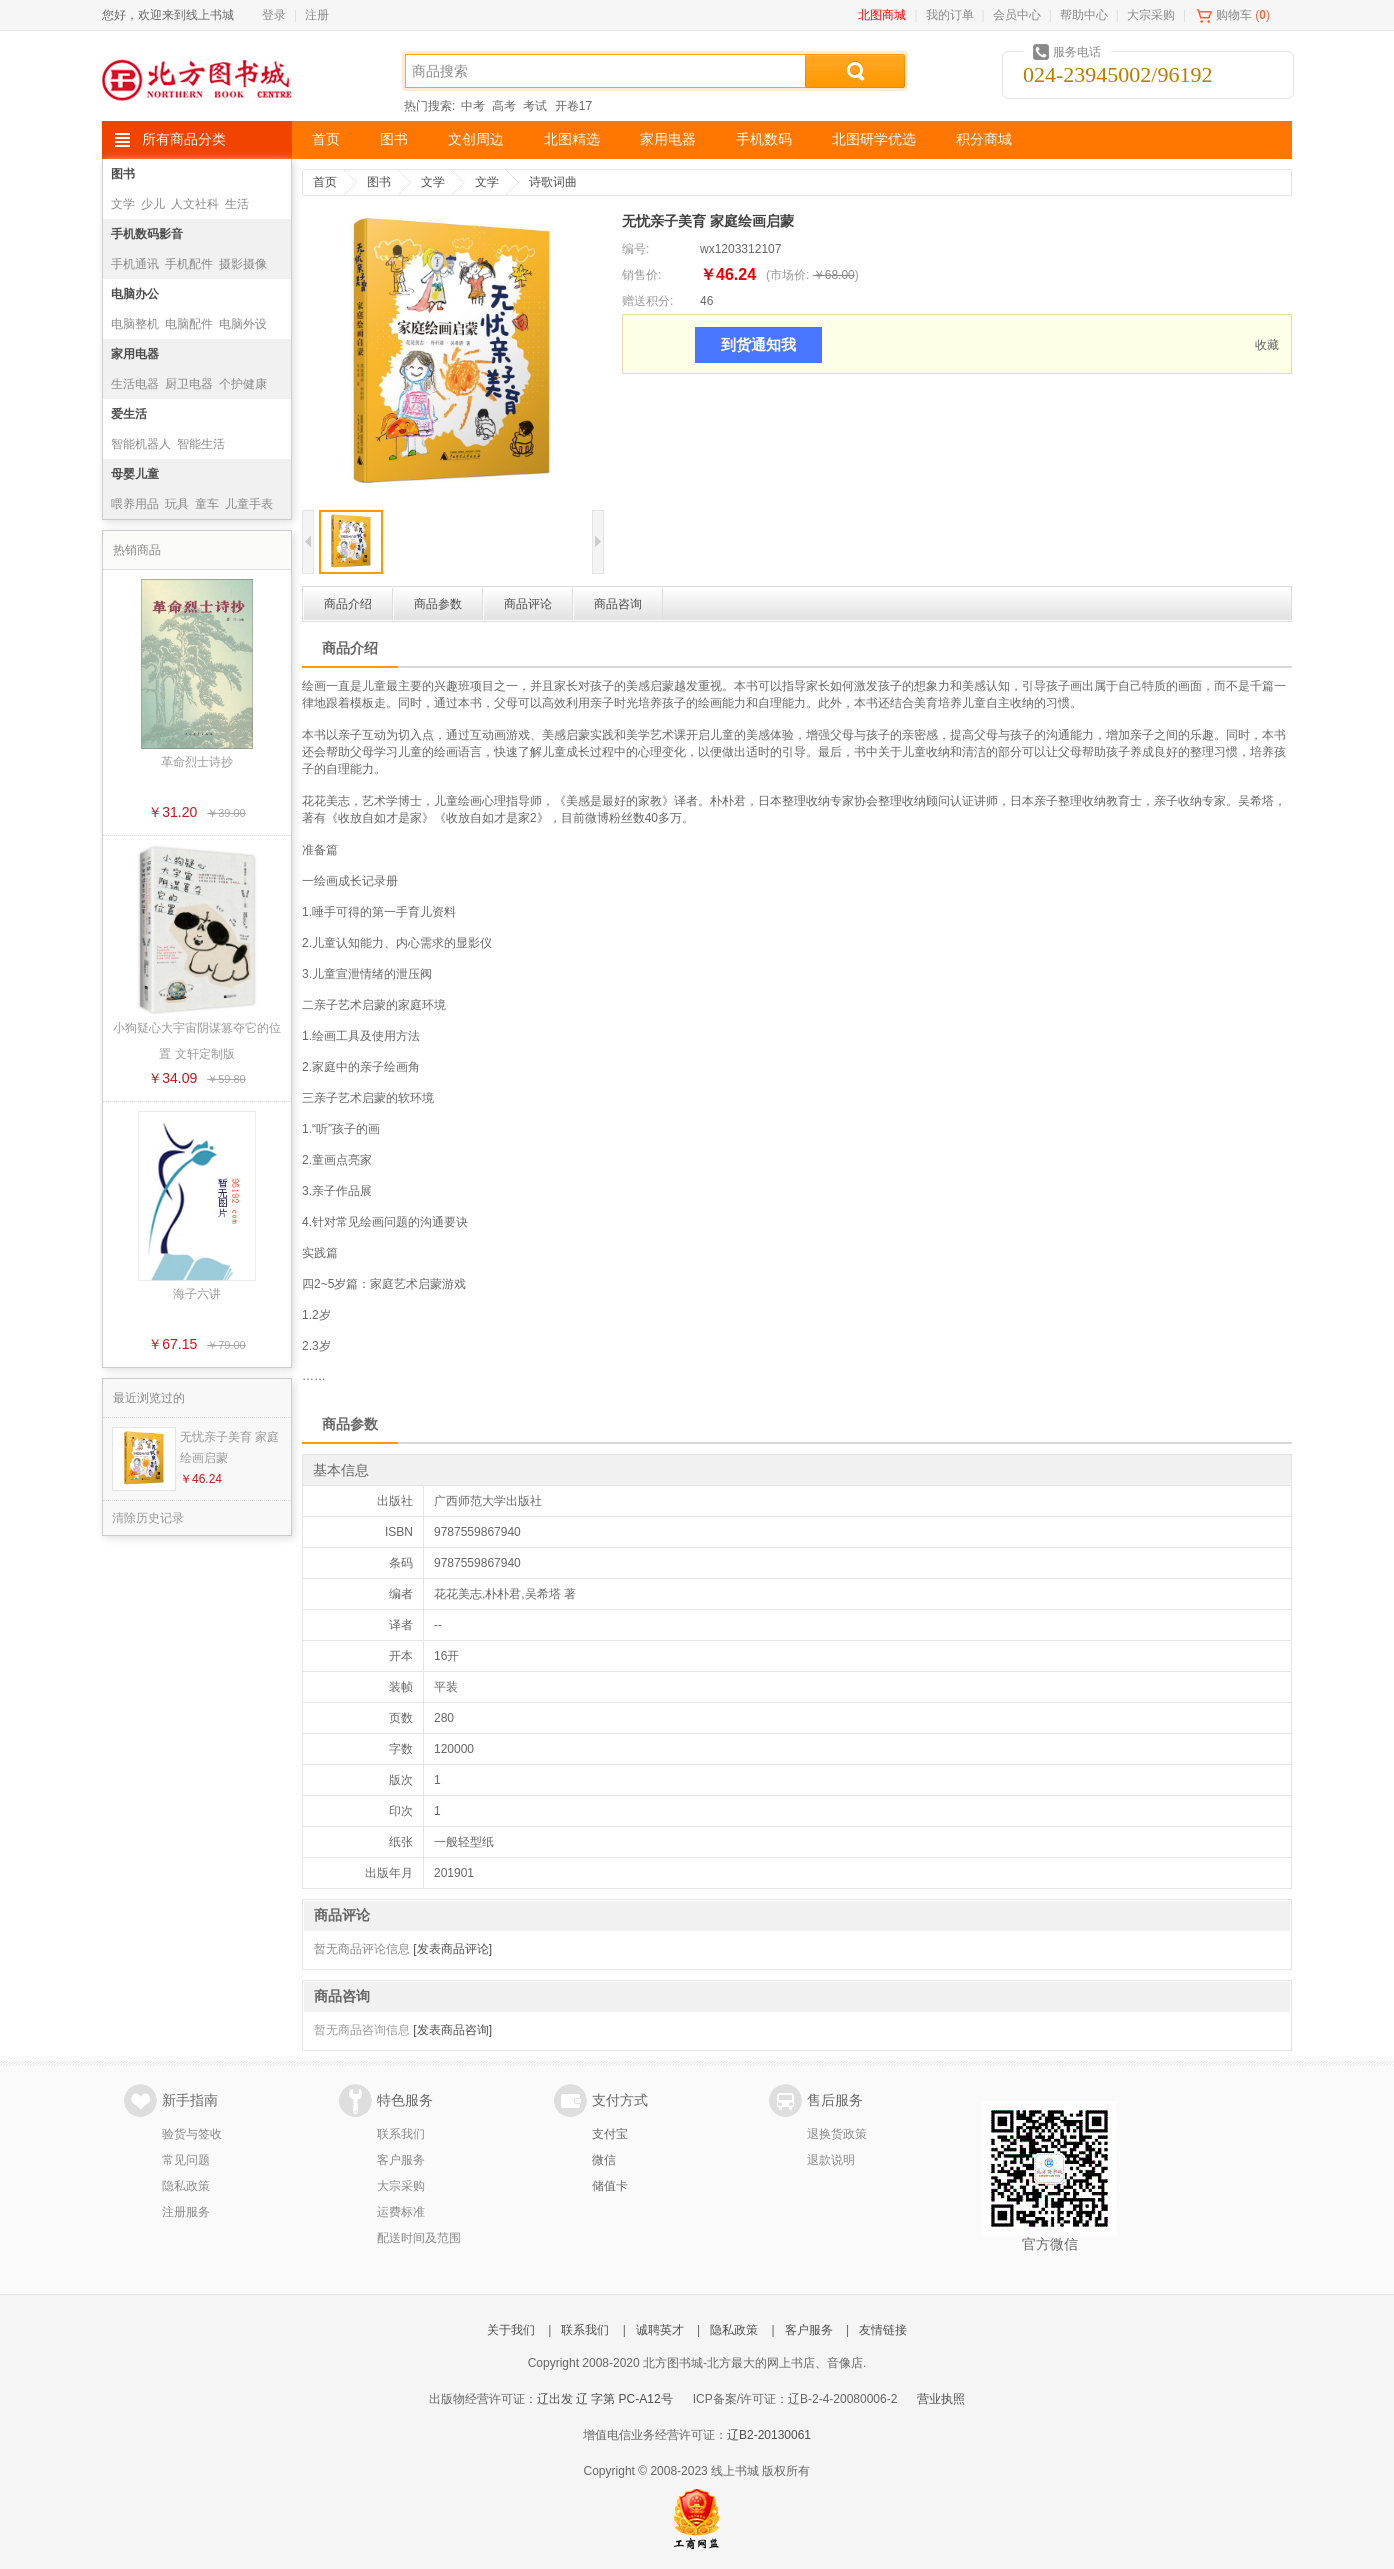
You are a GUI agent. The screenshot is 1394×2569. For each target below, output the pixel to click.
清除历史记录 (148, 1518)
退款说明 (831, 2160)
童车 (207, 504)
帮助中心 (1084, 15)
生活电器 (135, 384)
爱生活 (129, 414)
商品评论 (528, 604)
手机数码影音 (147, 234)
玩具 (177, 504)
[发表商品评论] (452, 1949)
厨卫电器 (189, 384)
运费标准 (401, 2212)
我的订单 (950, 15)
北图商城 (882, 15)
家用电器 (668, 139)
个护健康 (243, 384)
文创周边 (476, 139)
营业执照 (941, 2399)
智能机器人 (141, 444)
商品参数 (438, 604)
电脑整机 (135, 324)
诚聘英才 (660, 2330)
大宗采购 (1151, 15)
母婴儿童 (135, 474)
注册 (317, 15)
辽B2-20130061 (769, 2435)
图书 (394, 139)
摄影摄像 (243, 264)
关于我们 (511, 2330)
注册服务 (186, 2212)
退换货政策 (837, 2134)
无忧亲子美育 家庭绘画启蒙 (229, 1447)
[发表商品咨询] (452, 2030)
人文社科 (195, 204)
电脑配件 (189, 324)
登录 (274, 15)
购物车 (1234, 15)
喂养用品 (135, 504)
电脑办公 (135, 294)
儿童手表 (249, 504)
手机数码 (764, 139)
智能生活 (201, 444)
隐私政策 (186, 2186)
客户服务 (401, 2160)
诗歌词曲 (553, 182)
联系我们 (401, 2134)
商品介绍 (348, 604)
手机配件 (189, 264)
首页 (326, 139)
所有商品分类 (184, 139)
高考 (504, 106)
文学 (123, 204)
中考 (473, 106)
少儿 (153, 204)
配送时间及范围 (419, 2238)
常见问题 (186, 2160)
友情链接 (883, 2330)
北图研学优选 (874, 139)
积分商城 (984, 139)
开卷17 (573, 106)
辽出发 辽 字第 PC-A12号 (605, 2399)
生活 (237, 204)
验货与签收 (192, 2134)
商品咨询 (618, 604)
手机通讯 (135, 264)
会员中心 (1017, 15)
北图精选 (572, 139)
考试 (535, 106)
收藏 (1267, 345)
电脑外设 (243, 324)
